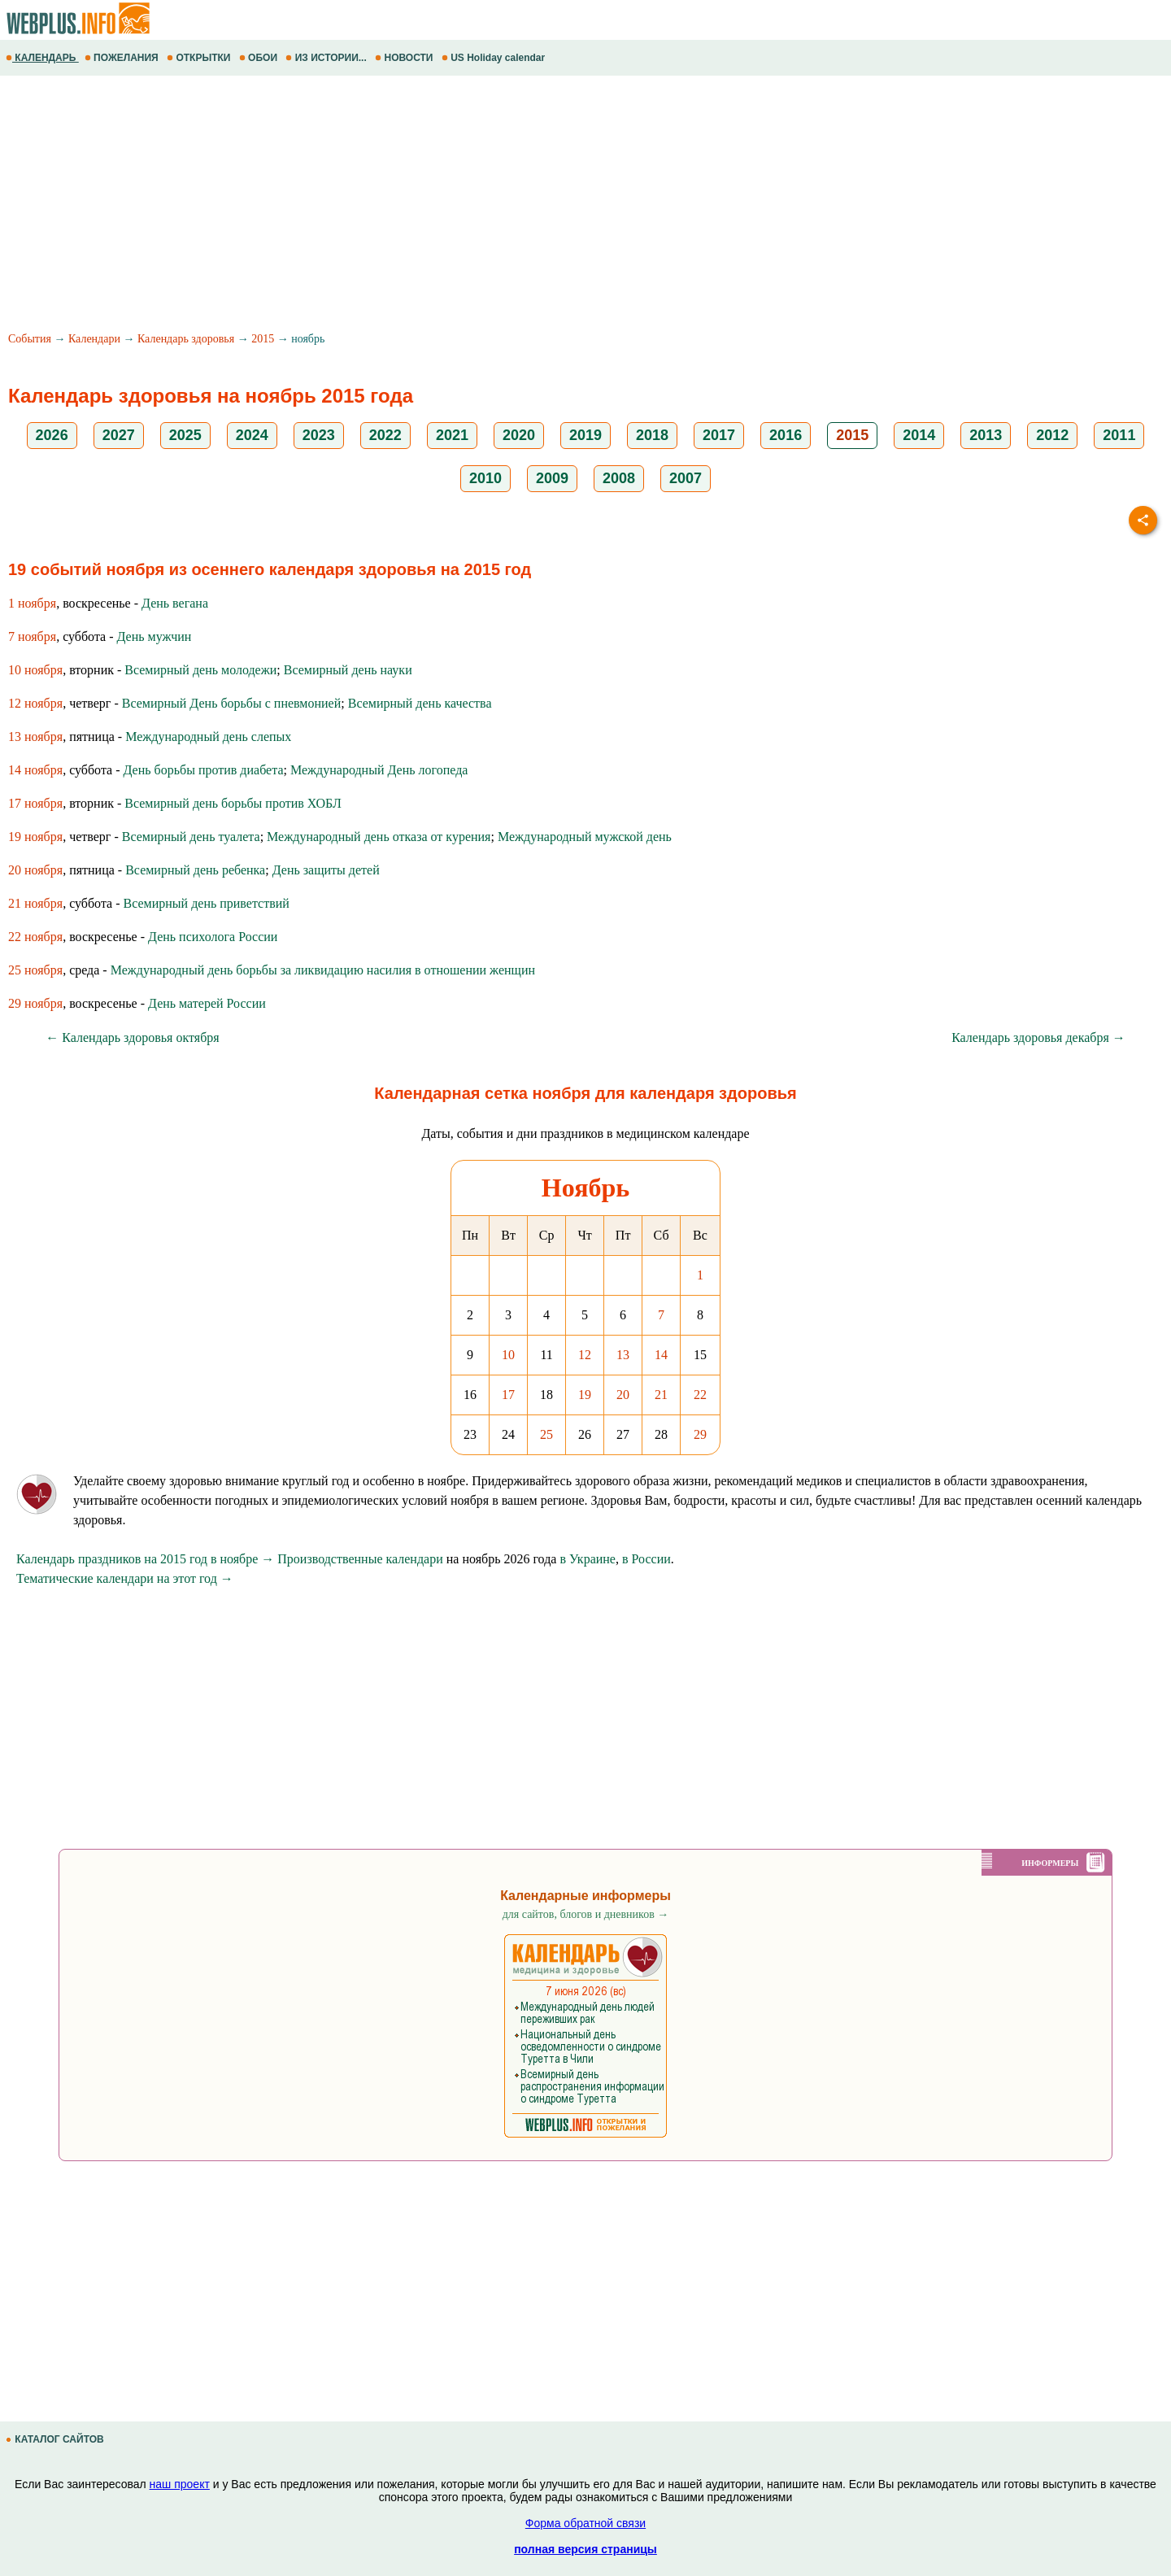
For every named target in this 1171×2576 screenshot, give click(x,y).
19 (584, 1394)
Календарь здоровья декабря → (1038, 1037)
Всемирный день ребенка (195, 870)
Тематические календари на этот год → (124, 1578)
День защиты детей (326, 870)
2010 (485, 478)
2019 (585, 435)
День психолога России (212, 937)
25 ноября (35, 970)
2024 (252, 435)
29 (700, 1434)
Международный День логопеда (379, 770)
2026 (52, 435)
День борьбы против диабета (204, 770)
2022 (385, 435)
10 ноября (35, 670)
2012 (1052, 435)
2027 (118, 435)
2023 (319, 435)
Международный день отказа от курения (378, 836)
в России (646, 1559)
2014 (919, 435)
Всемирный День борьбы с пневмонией (232, 703)
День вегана (174, 603)
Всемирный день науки (348, 670)
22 (700, 1394)
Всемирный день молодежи (200, 670)
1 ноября (32, 603)
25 (546, 1434)
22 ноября (35, 937)
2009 (552, 478)
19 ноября (35, 836)
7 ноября (32, 636)
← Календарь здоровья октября (132, 1037)
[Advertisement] (488, 206)
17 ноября (35, 803)
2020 (519, 435)
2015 (262, 339)
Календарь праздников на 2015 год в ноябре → (145, 1559)
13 (622, 1355)
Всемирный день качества (420, 703)
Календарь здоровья (185, 339)
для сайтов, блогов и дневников (586, 1914)
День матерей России (207, 1003)
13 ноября (35, 736)
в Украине (587, 1559)
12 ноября (35, 703)
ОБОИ (260, 57)
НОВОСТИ (405, 57)
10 (508, 1355)
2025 (185, 435)
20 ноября (35, 870)
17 (508, 1394)
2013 (985, 435)
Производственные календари (359, 1559)
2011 (1119, 435)
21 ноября (35, 903)
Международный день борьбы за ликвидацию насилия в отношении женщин (323, 970)
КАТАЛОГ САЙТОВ (56, 2439)
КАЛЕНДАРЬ (42, 57)
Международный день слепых (208, 736)
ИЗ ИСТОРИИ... (327, 57)
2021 (452, 435)
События (29, 339)
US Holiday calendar (495, 57)
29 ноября (35, 1003)
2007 (685, 478)
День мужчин (154, 636)
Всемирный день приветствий (206, 903)
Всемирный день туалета (191, 836)
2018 (652, 435)
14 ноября (35, 770)
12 (584, 1355)
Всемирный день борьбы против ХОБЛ (232, 803)
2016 (785, 435)
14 (661, 1355)
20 (622, 1394)
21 (661, 1394)
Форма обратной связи (585, 2523)
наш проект (180, 2484)
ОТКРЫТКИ (200, 57)
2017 (719, 435)
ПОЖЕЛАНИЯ (123, 57)
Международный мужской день (585, 836)
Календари (94, 339)
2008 (619, 478)
